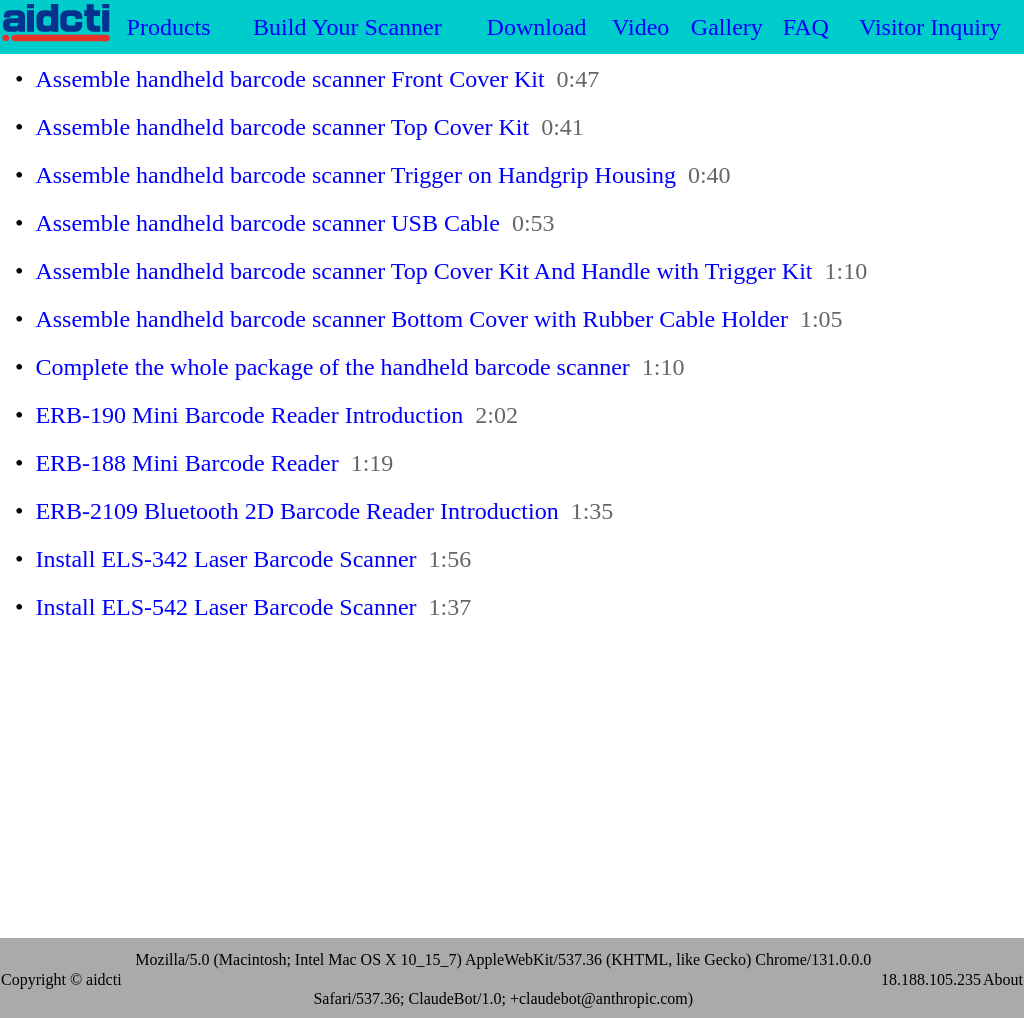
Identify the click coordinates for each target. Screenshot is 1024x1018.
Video (640, 27)
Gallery (727, 27)
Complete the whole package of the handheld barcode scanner (332, 367)
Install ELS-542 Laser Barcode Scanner (225, 607)
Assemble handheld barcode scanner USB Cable (267, 223)
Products (169, 27)
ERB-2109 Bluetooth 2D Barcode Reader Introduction (296, 511)
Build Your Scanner (347, 27)
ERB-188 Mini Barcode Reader (186, 463)
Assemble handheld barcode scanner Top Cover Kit (282, 127)
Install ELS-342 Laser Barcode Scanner (225, 559)
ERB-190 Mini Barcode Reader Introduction (249, 415)
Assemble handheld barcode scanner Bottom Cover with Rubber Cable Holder (411, 319)
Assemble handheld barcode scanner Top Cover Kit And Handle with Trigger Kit (423, 271)
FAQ (806, 27)
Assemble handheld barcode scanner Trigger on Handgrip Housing (355, 175)
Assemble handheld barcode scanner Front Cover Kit (289, 79)
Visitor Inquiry (930, 27)
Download (537, 27)
